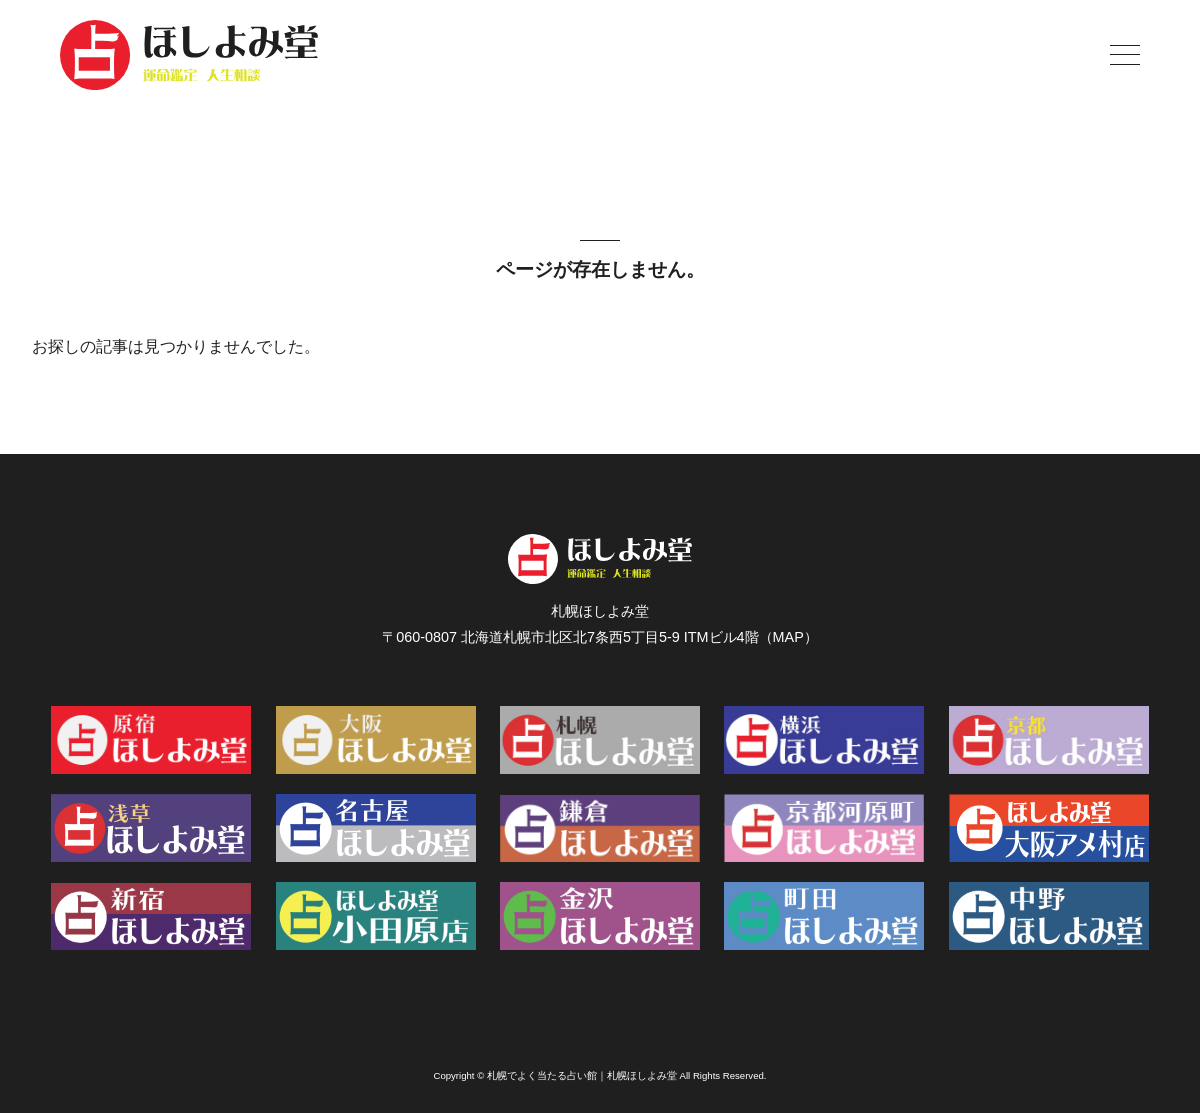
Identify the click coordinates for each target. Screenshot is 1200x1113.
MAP (788, 637)
